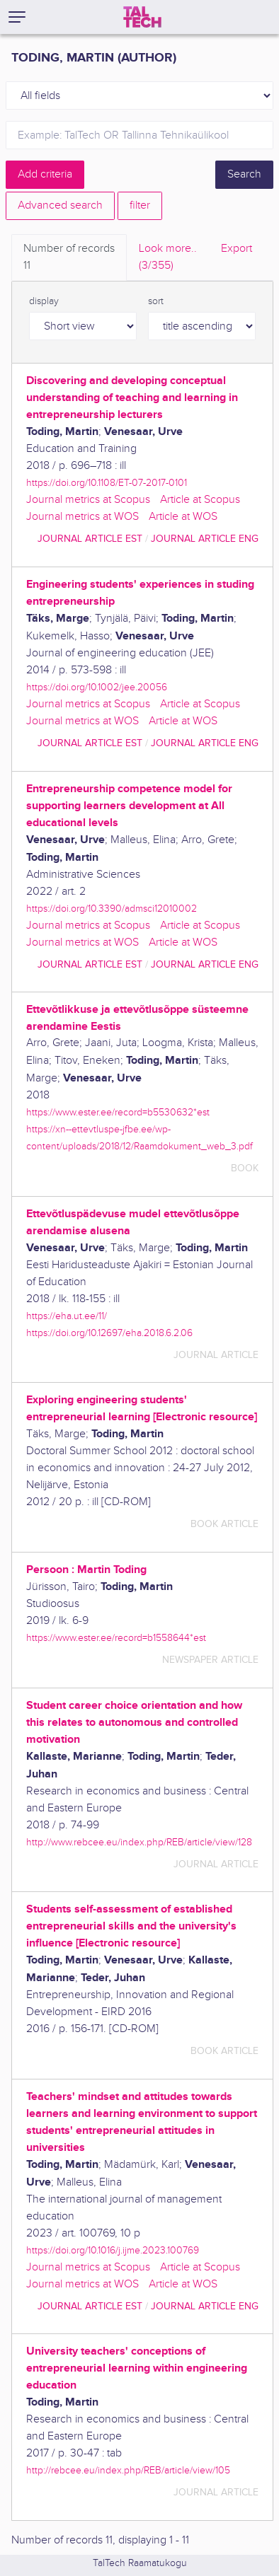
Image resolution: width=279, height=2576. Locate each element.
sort (156, 301)
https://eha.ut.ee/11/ (66, 1316)
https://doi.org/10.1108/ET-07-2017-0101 (106, 483)
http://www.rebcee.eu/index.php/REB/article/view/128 (139, 1842)
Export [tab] (236, 248)
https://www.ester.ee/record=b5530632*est (118, 1112)
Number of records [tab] (69, 258)
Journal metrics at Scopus (88, 499)
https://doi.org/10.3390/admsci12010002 (111, 909)
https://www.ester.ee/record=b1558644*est (116, 1638)
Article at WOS (183, 516)
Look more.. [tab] (168, 258)
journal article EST (90, 539)
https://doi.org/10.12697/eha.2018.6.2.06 (109, 1333)
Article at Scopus (200, 499)
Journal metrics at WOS (82, 516)
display (44, 301)
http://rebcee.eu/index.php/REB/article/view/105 (128, 2470)
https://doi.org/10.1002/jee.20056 (96, 687)
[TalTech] (142, 17)
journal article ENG (204, 539)
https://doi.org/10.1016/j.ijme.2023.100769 (112, 2250)
